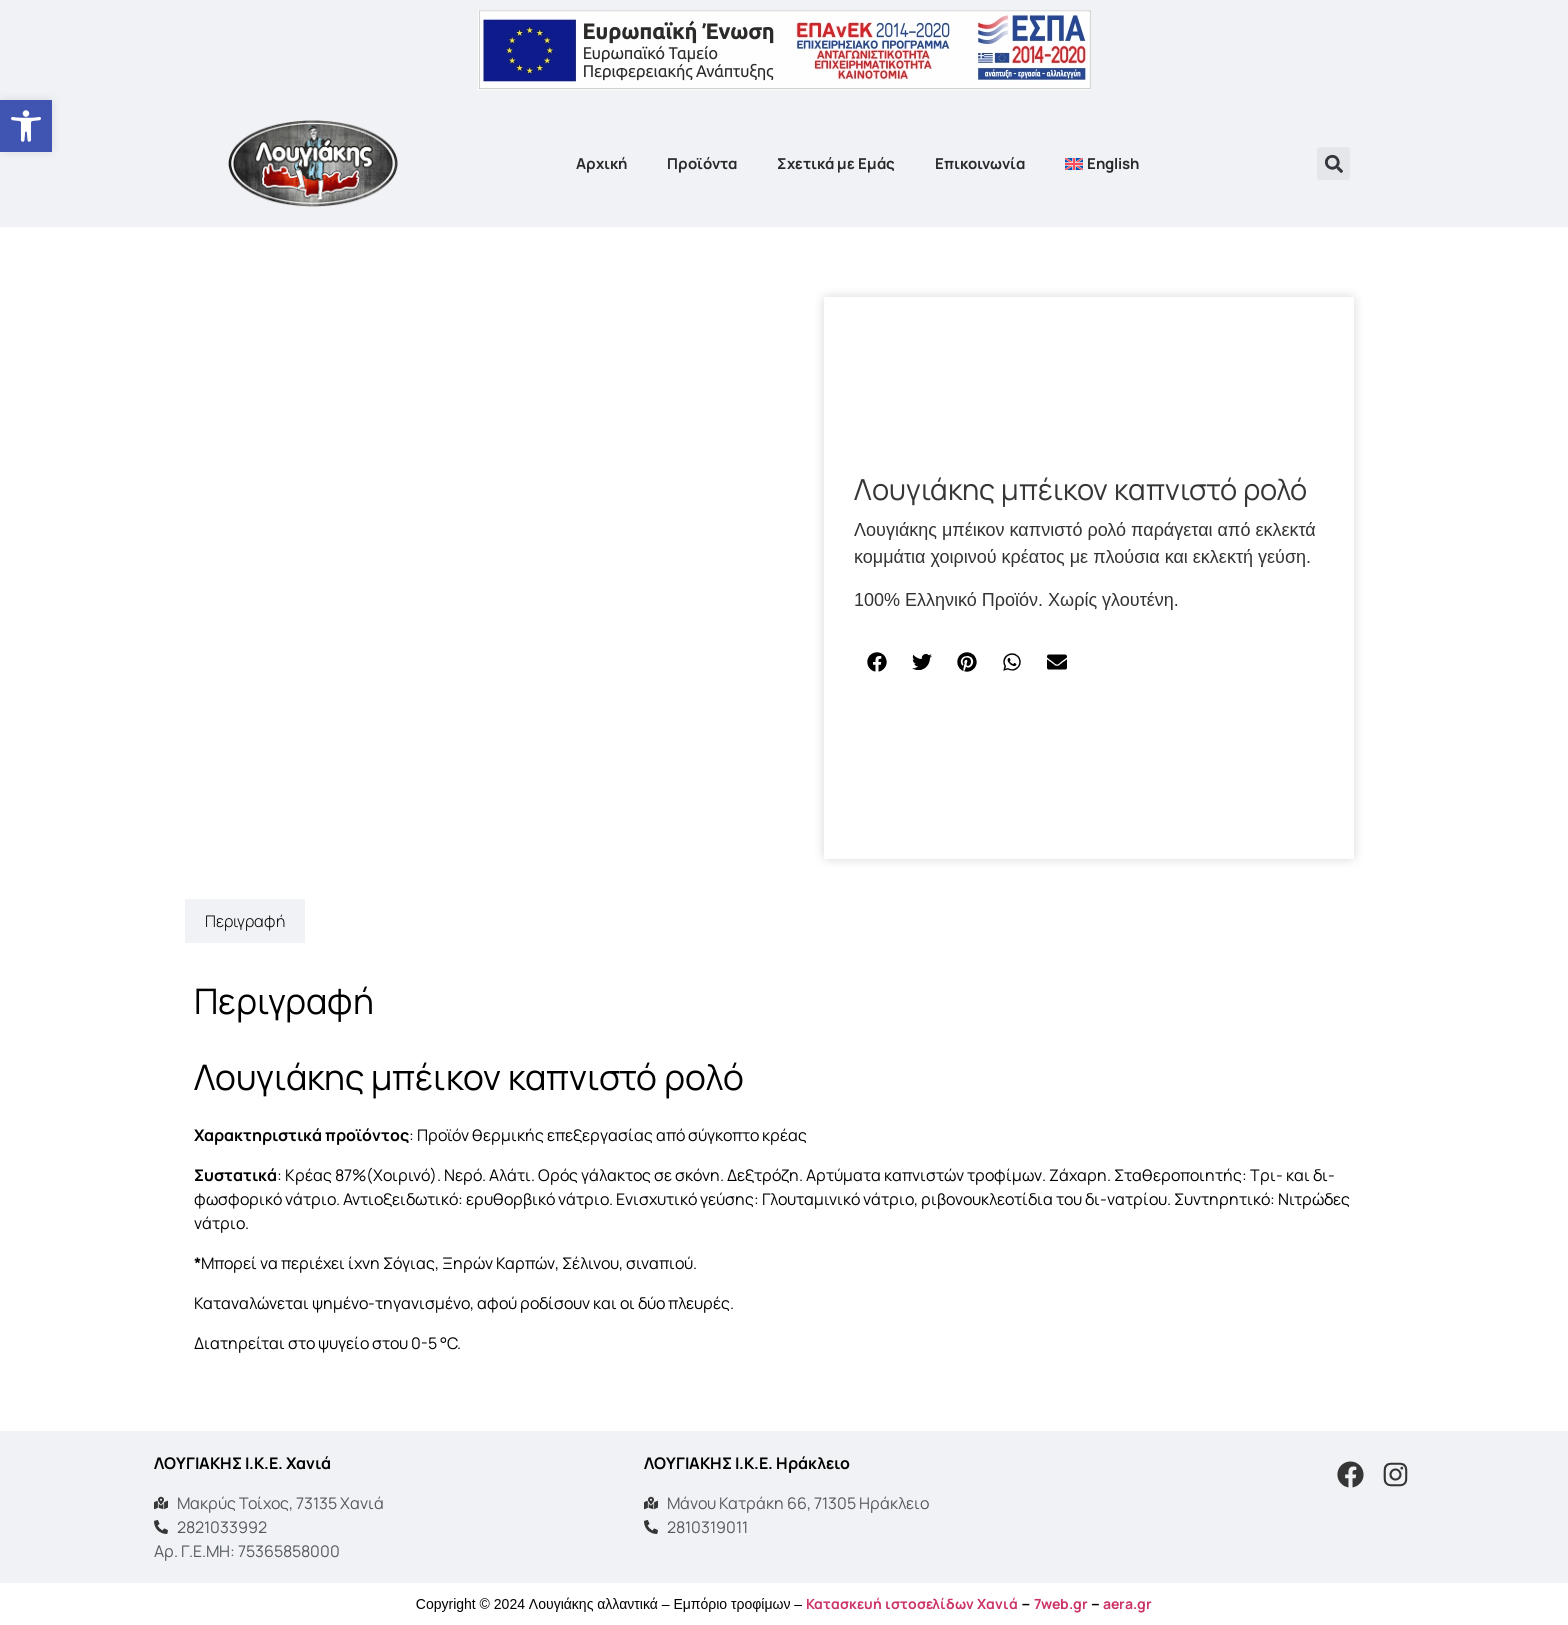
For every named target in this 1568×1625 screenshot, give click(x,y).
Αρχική (601, 163)
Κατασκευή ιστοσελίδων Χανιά (912, 1603)
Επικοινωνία (980, 163)
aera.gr (1127, 1603)
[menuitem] (1102, 164)
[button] (1333, 163)
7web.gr (1061, 1603)
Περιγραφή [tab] (245, 921)
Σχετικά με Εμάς (836, 163)
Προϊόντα (702, 163)
